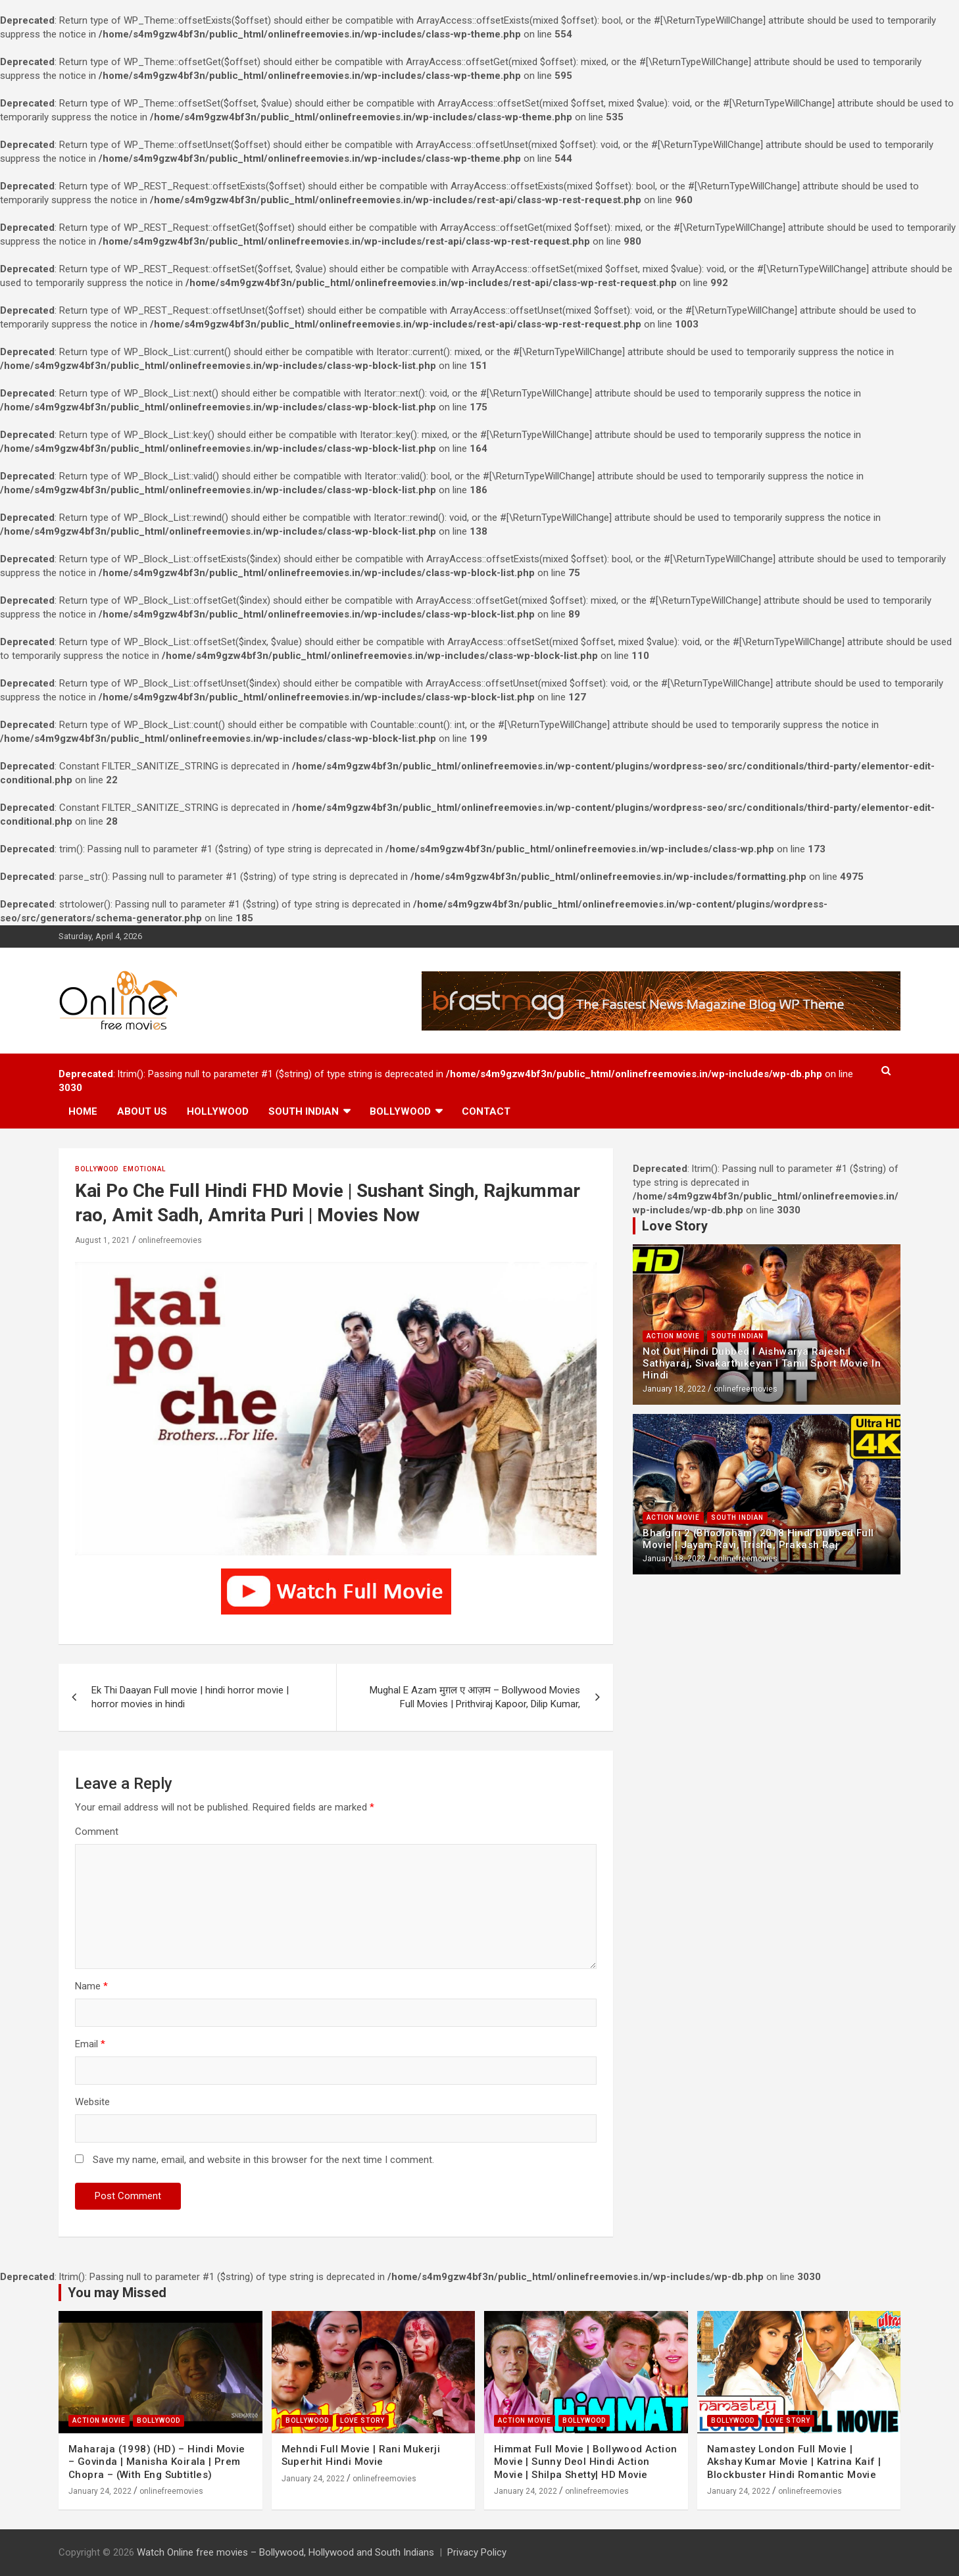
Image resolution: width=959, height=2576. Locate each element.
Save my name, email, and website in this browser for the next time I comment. (263, 2160)
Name (91, 1986)
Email (90, 2044)
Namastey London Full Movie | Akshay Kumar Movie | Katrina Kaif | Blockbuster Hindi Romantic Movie (794, 2462)
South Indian (303, 1111)
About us (142, 1111)
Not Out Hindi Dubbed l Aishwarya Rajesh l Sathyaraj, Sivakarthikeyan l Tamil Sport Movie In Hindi (762, 1363)
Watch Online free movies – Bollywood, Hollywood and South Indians (285, 2552)
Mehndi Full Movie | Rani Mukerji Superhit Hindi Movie (361, 2455)
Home (82, 1111)
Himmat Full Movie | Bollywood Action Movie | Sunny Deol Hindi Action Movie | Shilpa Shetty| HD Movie (585, 2462)
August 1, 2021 (102, 1240)
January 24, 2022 (100, 2491)
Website (92, 2102)
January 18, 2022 (674, 1389)
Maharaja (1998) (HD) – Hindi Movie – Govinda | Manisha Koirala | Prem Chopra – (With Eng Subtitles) (156, 2462)
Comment (96, 1831)
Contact (486, 1111)
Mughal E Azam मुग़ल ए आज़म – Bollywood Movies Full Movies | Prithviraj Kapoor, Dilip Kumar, (475, 1697)
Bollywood (400, 1111)
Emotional (144, 1169)
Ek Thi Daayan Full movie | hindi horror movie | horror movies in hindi (190, 1697)
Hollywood (218, 1111)
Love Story (362, 2420)
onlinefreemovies (170, 1240)
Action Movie (673, 1336)
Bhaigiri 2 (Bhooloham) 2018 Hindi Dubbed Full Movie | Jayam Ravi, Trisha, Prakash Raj (758, 1539)
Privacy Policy (476, 2552)
